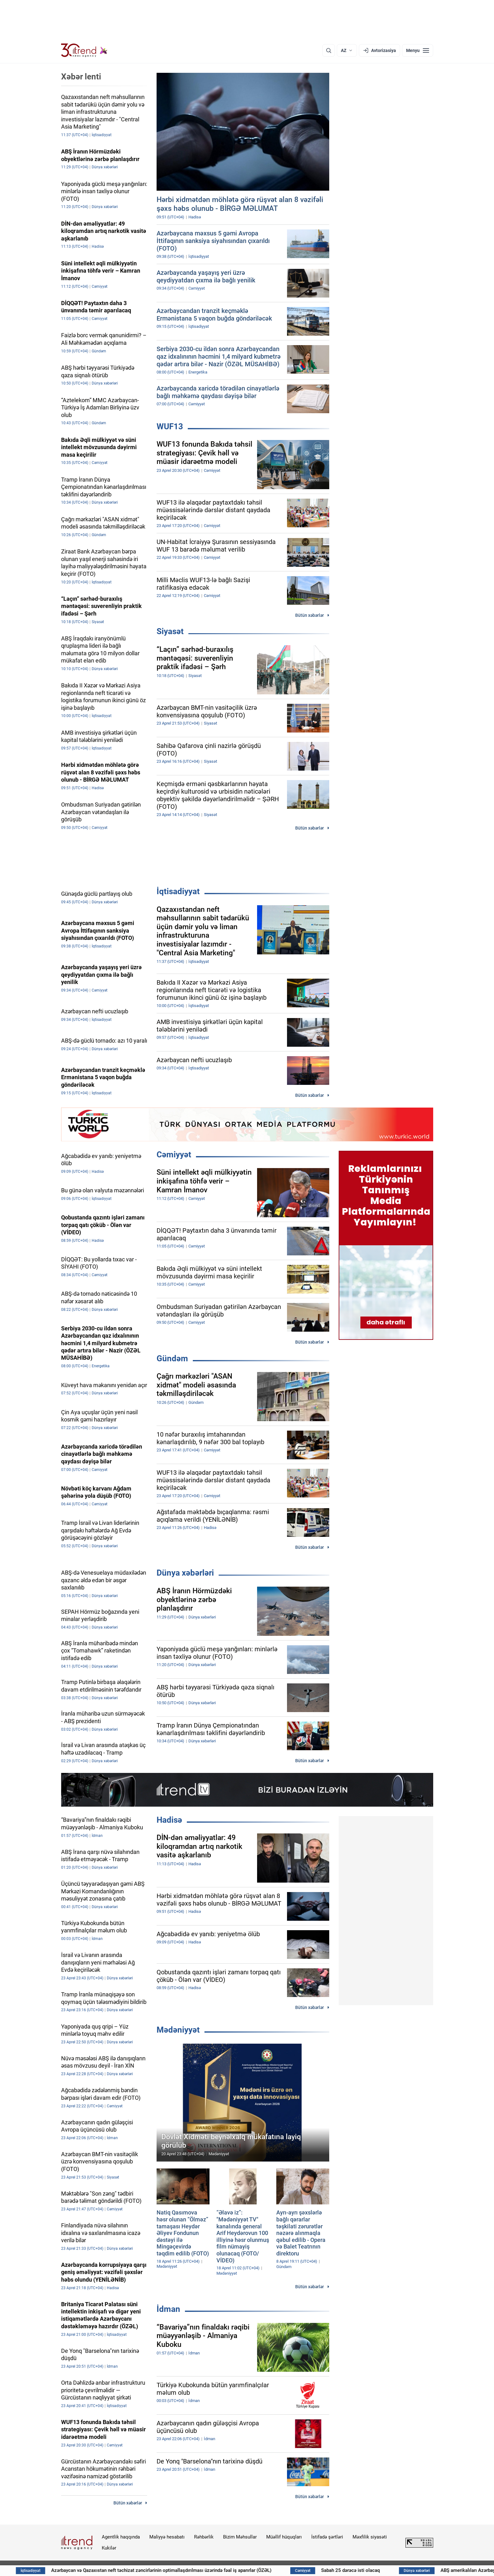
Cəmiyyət (174, 1154)
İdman (168, 2309)
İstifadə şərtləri (327, 2537)
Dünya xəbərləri (185, 1572)
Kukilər (109, 2548)
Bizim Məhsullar (240, 2537)
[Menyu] (417, 50)
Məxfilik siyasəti (370, 2537)
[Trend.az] (84, 50)
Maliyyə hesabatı (167, 2537)
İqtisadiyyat (178, 891)
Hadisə (169, 1820)
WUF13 (170, 426)
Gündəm (172, 1358)
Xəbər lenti (81, 76)
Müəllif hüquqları (284, 2537)
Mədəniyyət (178, 2030)
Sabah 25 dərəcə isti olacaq (401, 2570)
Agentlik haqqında (121, 2537)
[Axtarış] (328, 50)
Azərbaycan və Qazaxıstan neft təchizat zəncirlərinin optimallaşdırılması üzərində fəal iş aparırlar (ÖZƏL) (210, 2570)
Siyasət (170, 631)
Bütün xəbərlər (309, 615)
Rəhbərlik (204, 2537)
